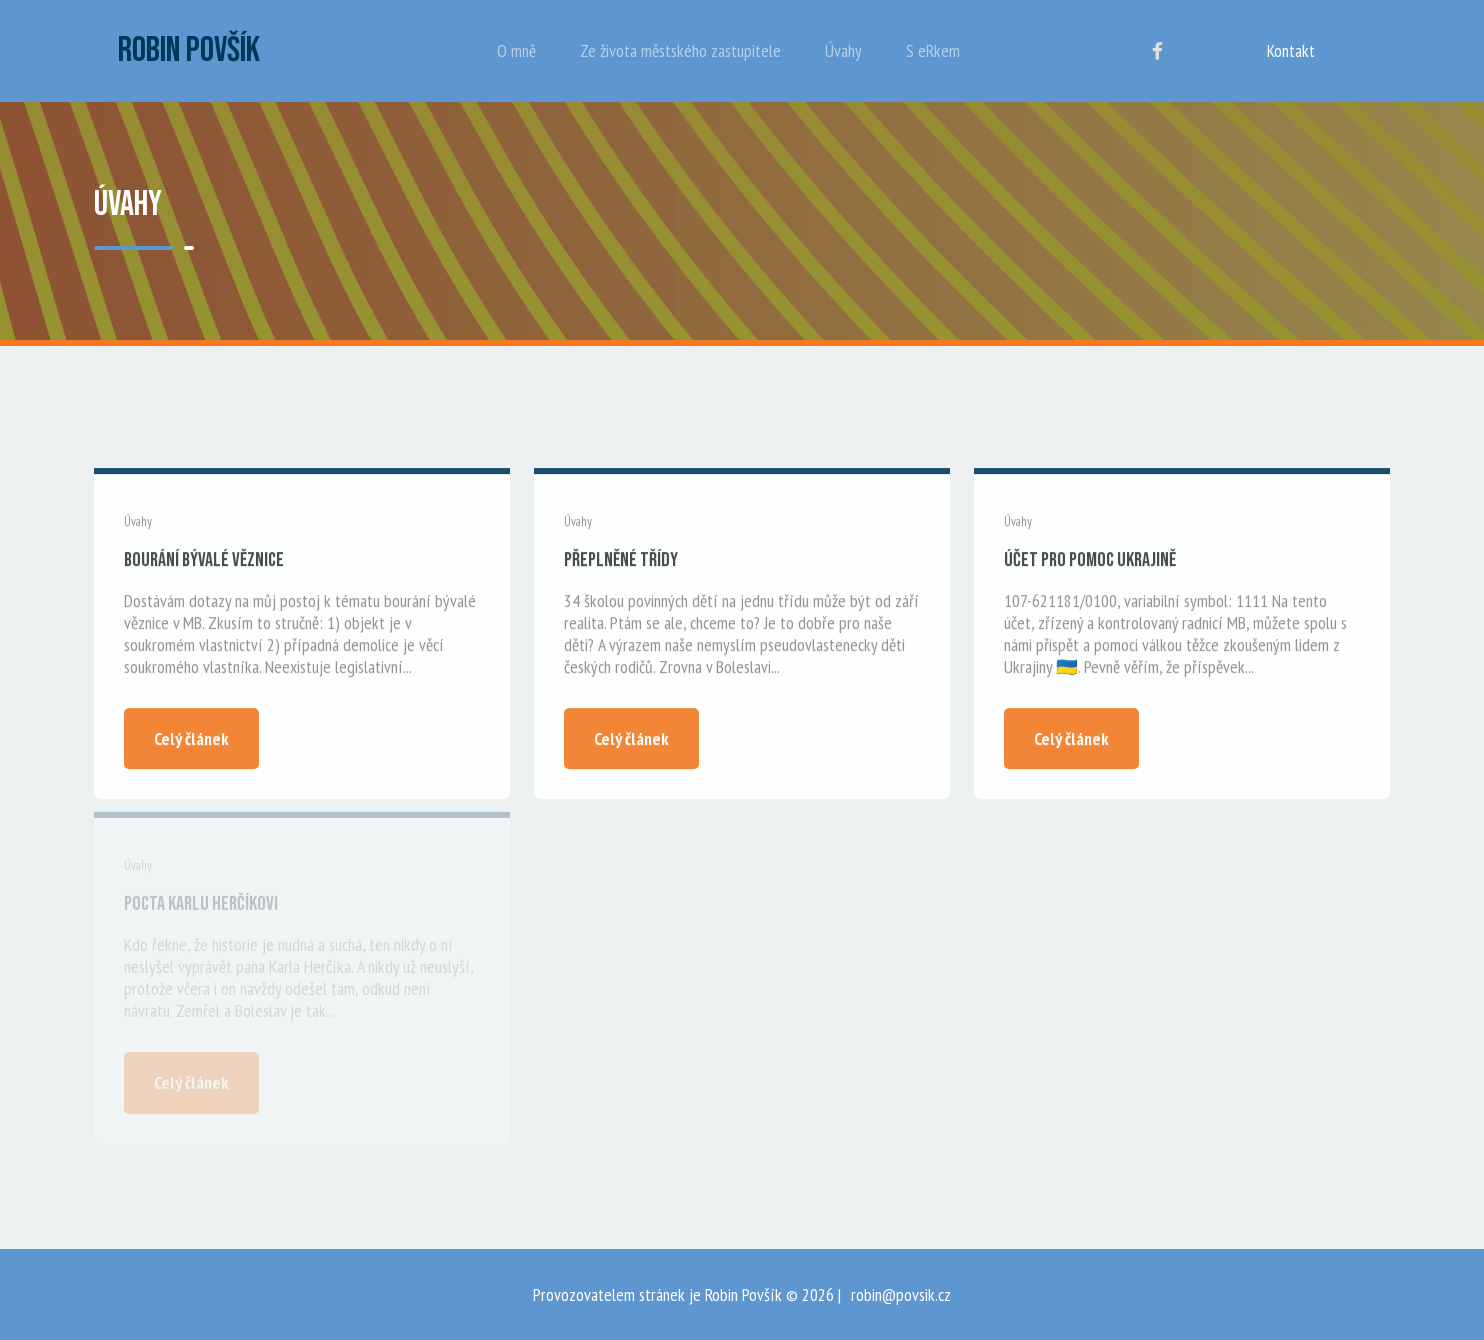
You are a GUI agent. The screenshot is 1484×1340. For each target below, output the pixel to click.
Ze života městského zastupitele (680, 50)
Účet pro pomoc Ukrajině (1090, 561)
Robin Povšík (189, 50)
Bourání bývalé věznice (204, 561)
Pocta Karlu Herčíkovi (201, 907)
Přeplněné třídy (621, 561)
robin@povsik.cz (901, 1294)
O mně (516, 50)
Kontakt (1291, 50)
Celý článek (191, 739)
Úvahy (843, 50)
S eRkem (933, 50)
